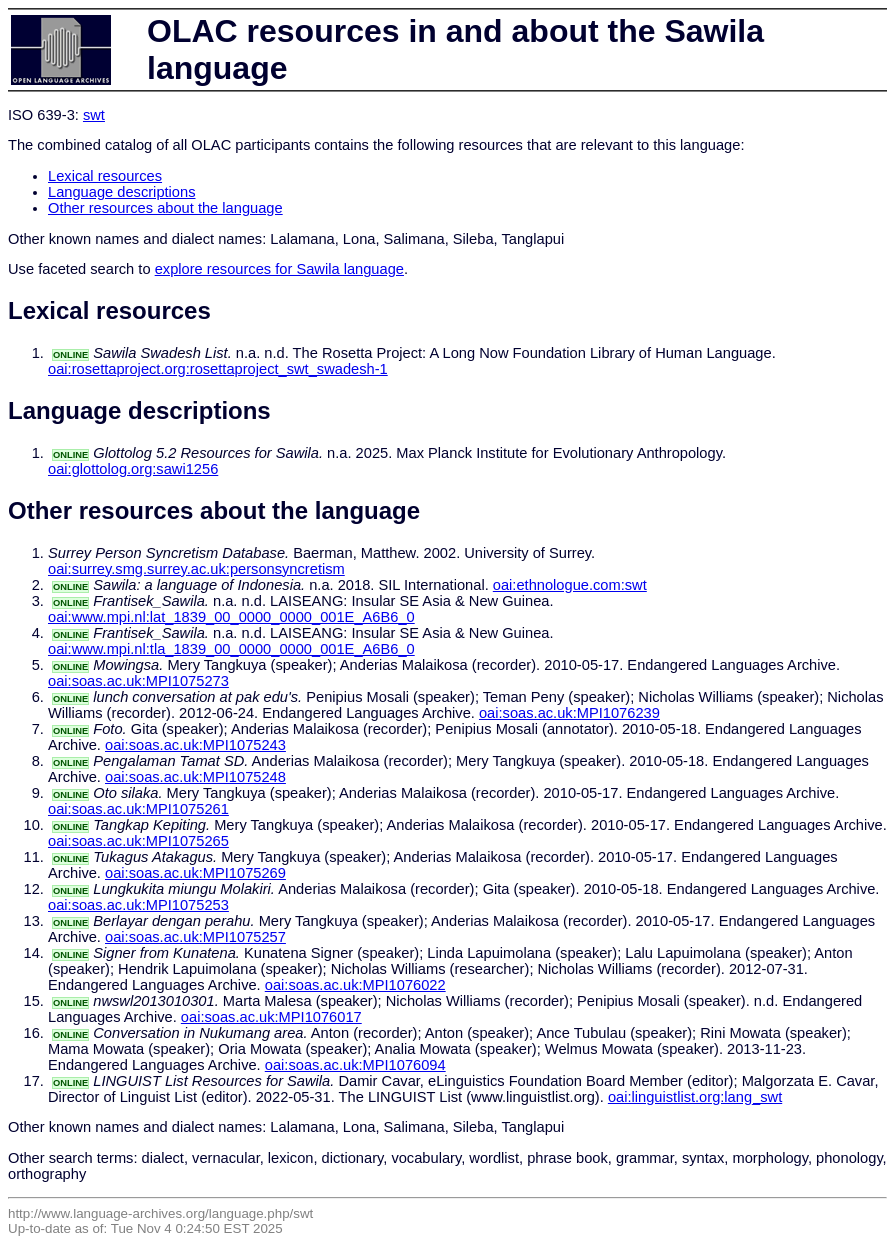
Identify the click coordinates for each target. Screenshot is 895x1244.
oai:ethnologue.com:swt (570, 585)
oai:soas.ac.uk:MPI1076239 (569, 713)
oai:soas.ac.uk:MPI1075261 (138, 809)
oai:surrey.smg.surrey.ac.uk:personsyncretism (196, 569)
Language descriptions (122, 192)
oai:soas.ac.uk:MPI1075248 (195, 777)
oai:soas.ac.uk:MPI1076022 (355, 985)
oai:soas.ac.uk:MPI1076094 (355, 1065)
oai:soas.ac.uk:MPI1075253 (138, 905)
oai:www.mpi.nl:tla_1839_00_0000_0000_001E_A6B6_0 (231, 649)
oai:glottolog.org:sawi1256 (133, 469)
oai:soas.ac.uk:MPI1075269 (195, 873)
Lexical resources (105, 176)
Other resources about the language (165, 208)
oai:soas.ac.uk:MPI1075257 (195, 937)
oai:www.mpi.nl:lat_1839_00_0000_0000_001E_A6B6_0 (231, 617)
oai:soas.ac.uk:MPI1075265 (138, 841)
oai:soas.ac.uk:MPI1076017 (271, 1017)
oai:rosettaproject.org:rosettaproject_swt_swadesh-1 (218, 369)
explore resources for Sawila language (279, 269)
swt (94, 115)
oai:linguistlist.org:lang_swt (695, 1097)
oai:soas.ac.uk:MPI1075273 (138, 681)
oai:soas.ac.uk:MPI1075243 (195, 745)
